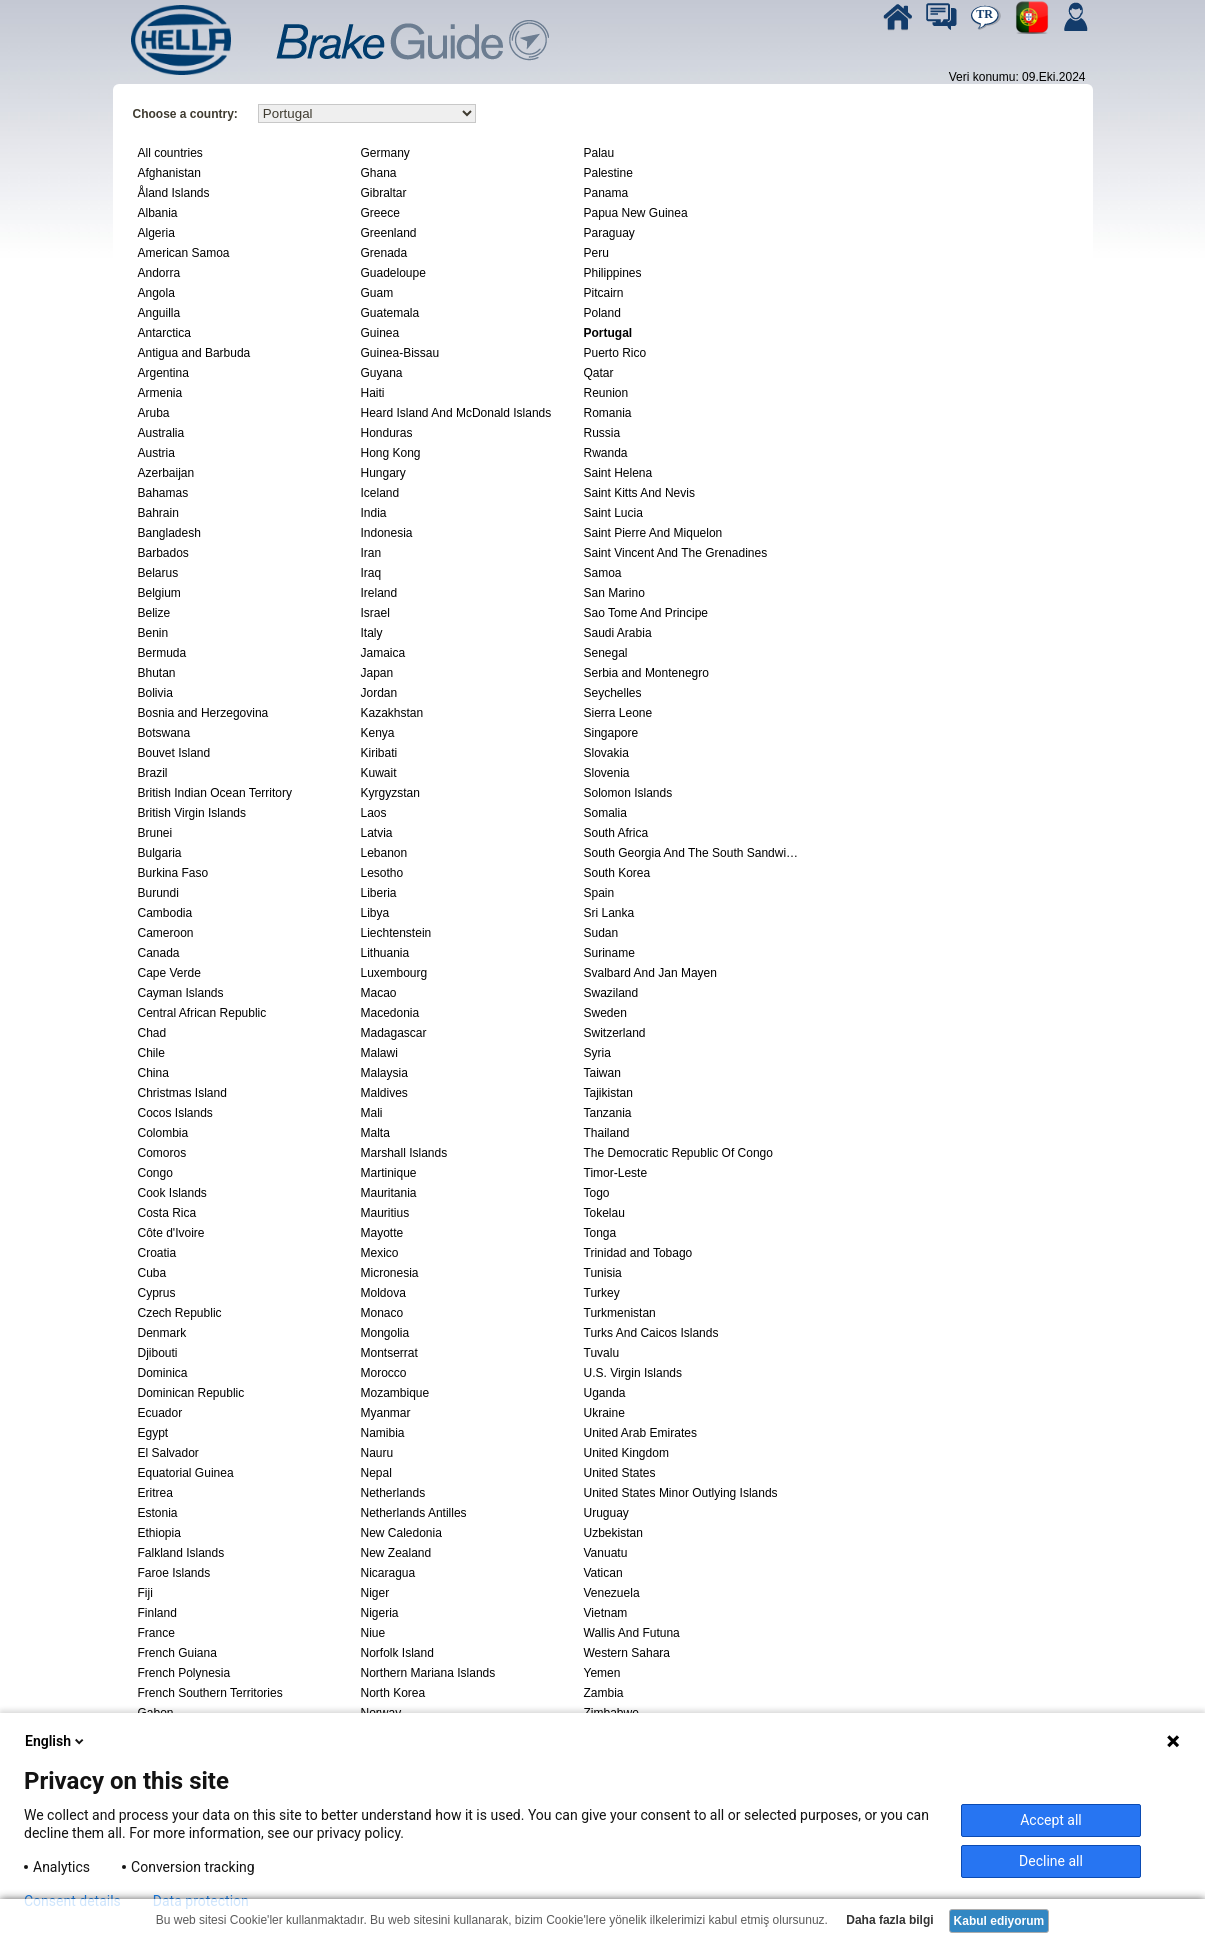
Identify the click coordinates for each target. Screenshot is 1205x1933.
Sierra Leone (618, 713)
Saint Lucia (613, 513)
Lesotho (382, 873)
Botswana (164, 733)
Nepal (376, 1473)
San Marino (614, 593)
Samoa (603, 573)
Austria (156, 453)
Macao (379, 993)
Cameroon (166, 933)
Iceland (380, 493)
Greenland (389, 233)
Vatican (603, 1573)
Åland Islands (174, 193)
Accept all (1051, 1820)
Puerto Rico (615, 353)
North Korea (393, 1693)
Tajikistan (608, 1093)
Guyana (382, 373)
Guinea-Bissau (400, 353)
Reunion (606, 393)
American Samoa (184, 253)
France (156, 1633)
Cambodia (165, 913)
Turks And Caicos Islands (651, 1333)
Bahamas (163, 493)
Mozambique (395, 1393)
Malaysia (384, 1073)
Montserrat (389, 1353)
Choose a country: (185, 114)
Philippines (613, 273)
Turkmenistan (620, 1313)
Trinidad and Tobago (638, 1253)
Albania (158, 213)
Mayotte (382, 1233)
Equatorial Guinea (186, 1473)
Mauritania (389, 1193)
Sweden (605, 1013)
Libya (375, 913)
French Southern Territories (210, 1693)
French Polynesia (184, 1673)
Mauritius (385, 1213)
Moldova (383, 1293)
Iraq (371, 573)
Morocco (384, 1373)
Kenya (378, 733)
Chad (152, 1033)
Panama (606, 193)
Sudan (601, 933)
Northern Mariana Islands (428, 1673)
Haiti (373, 393)
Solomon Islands (628, 793)
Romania (608, 413)
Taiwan (602, 1073)
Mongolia (385, 1333)
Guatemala (390, 313)
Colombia (163, 1133)
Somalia (605, 813)
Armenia (160, 393)
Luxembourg (394, 973)
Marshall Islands (404, 1153)
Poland (602, 313)
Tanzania (608, 1113)
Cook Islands (172, 1193)
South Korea (617, 873)
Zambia (604, 1693)
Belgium (159, 593)
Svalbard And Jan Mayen (650, 973)
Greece (380, 213)
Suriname (609, 953)
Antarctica (164, 333)
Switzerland (615, 1033)
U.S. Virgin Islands (633, 1373)
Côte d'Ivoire (171, 1233)
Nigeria (380, 1613)
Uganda (605, 1393)
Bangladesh (169, 533)
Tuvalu (602, 1353)
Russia (602, 433)
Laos (374, 813)
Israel (375, 613)
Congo (155, 1173)
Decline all (1051, 1861)
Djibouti (158, 1353)
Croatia (157, 1253)
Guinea (380, 333)
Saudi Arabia (618, 633)
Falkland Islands (181, 1553)
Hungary (383, 473)
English (56, 1741)
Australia (161, 433)
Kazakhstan (392, 713)
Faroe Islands (174, 1573)
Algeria (156, 233)
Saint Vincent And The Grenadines (676, 553)
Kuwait (379, 773)
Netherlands (393, 1493)
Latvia (377, 833)
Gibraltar (384, 193)
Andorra (159, 273)
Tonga (600, 1233)
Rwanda (606, 453)
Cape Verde (169, 973)
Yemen (602, 1673)
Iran (371, 553)
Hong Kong (391, 453)
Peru (596, 253)
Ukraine (604, 1413)
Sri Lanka (609, 913)
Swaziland (611, 993)
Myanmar (386, 1413)
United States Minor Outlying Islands (681, 1493)
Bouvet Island (174, 753)
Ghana (379, 173)
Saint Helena (618, 473)
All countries (170, 153)
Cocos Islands (175, 1113)
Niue (373, 1633)
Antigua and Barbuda (194, 353)
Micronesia (390, 1273)
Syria (597, 1053)
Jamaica (383, 653)
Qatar (599, 373)
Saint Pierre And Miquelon (653, 533)
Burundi (158, 893)
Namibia (383, 1433)
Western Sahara (627, 1653)
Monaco (382, 1313)
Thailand (607, 1133)
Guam (377, 293)
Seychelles (613, 693)
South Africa (616, 833)
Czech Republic (180, 1313)
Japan (377, 673)
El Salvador (168, 1453)
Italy (372, 633)
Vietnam (606, 1613)
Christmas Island (182, 1093)
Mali (372, 1113)
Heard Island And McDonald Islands (456, 413)
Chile (151, 1053)
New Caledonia (401, 1533)
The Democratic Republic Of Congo (678, 1153)
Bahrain (158, 513)
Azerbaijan (166, 473)
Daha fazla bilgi (888, 1920)
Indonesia (387, 533)
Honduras (387, 433)
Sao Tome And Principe (646, 613)
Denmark (162, 1333)
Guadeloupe (393, 273)
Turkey (602, 1293)
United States (620, 1473)
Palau (599, 153)
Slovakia (606, 753)
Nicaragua (388, 1573)
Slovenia (607, 773)
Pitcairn (604, 293)
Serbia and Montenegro (646, 673)
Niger (375, 1593)
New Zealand (396, 1553)
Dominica (163, 1373)
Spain (599, 893)
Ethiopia (159, 1533)
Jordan (379, 693)
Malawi (379, 1053)
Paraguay (609, 233)
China (153, 1073)
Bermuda (162, 653)
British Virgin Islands (192, 813)
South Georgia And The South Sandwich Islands (693, 853)
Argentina (163, 373)
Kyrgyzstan (390, 793)
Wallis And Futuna (632, 1633)
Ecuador (160, 1413)
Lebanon (384, 853)
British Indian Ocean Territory (215, 793)
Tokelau (604, 1213)
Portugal (608, 333)
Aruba (154, 413)
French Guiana (177, 1653)
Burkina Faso (173, 873)
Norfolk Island (397, 1653)
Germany (385, 153)
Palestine (608, 173)
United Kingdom (626, 1453)
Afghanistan (169, 173)
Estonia (158, 1513)
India (374, 513)
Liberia (379, 893)
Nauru (377, 1453)
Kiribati (379, 753)
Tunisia (603, 1273)
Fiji (145, 1593)
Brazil (153, 773)
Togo (597, 1193)
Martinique (389, 1173)
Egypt (153, 1433)
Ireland (379, 593)
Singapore (611, 733)
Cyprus (157, 1293)
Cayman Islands (181, 993)
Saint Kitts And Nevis (639, 493)
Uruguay (606, 1513)
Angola (156, 293)
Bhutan (157, 673)
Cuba (152, 1273)
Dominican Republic (191, 1393)
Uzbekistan (613, 1533)
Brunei (155, 833)
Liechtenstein (396, 933)
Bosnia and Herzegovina (203, 713)
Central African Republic (202, 1013)
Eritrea (155, 1493)
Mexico (380, 1253)
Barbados (163, 553)
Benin (153, 633)
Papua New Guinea (636, 213)
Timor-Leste (616, 1173)
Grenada (384, 253)
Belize (154, 613)
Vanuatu (606, 1553)
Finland (157, 1613)
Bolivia (155, 693)
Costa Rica (167, 1213)
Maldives (384, 1093)
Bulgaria (160, 853)
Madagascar (394, 1033)
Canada (159, 953)
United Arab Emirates (640, 1433)
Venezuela (612, 1593)
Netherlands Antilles (414, 1513)
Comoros (162, 1153)
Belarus (158, 573)
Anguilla (159, 313)
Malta (375, 1133)
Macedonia (390, 1013)
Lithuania (385, 953)
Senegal (606, 653)
